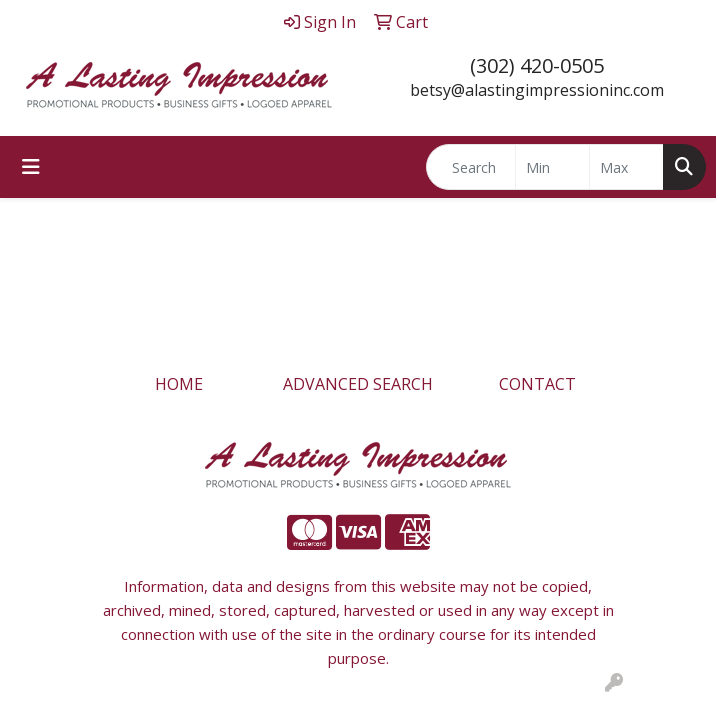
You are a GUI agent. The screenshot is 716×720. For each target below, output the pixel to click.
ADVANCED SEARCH (358, 384)
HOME (179, 384)
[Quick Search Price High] (626, 167)
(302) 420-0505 (537, 65)
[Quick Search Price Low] (552, 167)
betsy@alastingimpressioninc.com (537, 90)
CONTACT (537, 384)
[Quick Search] (471, 167)
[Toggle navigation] (31, 167)
